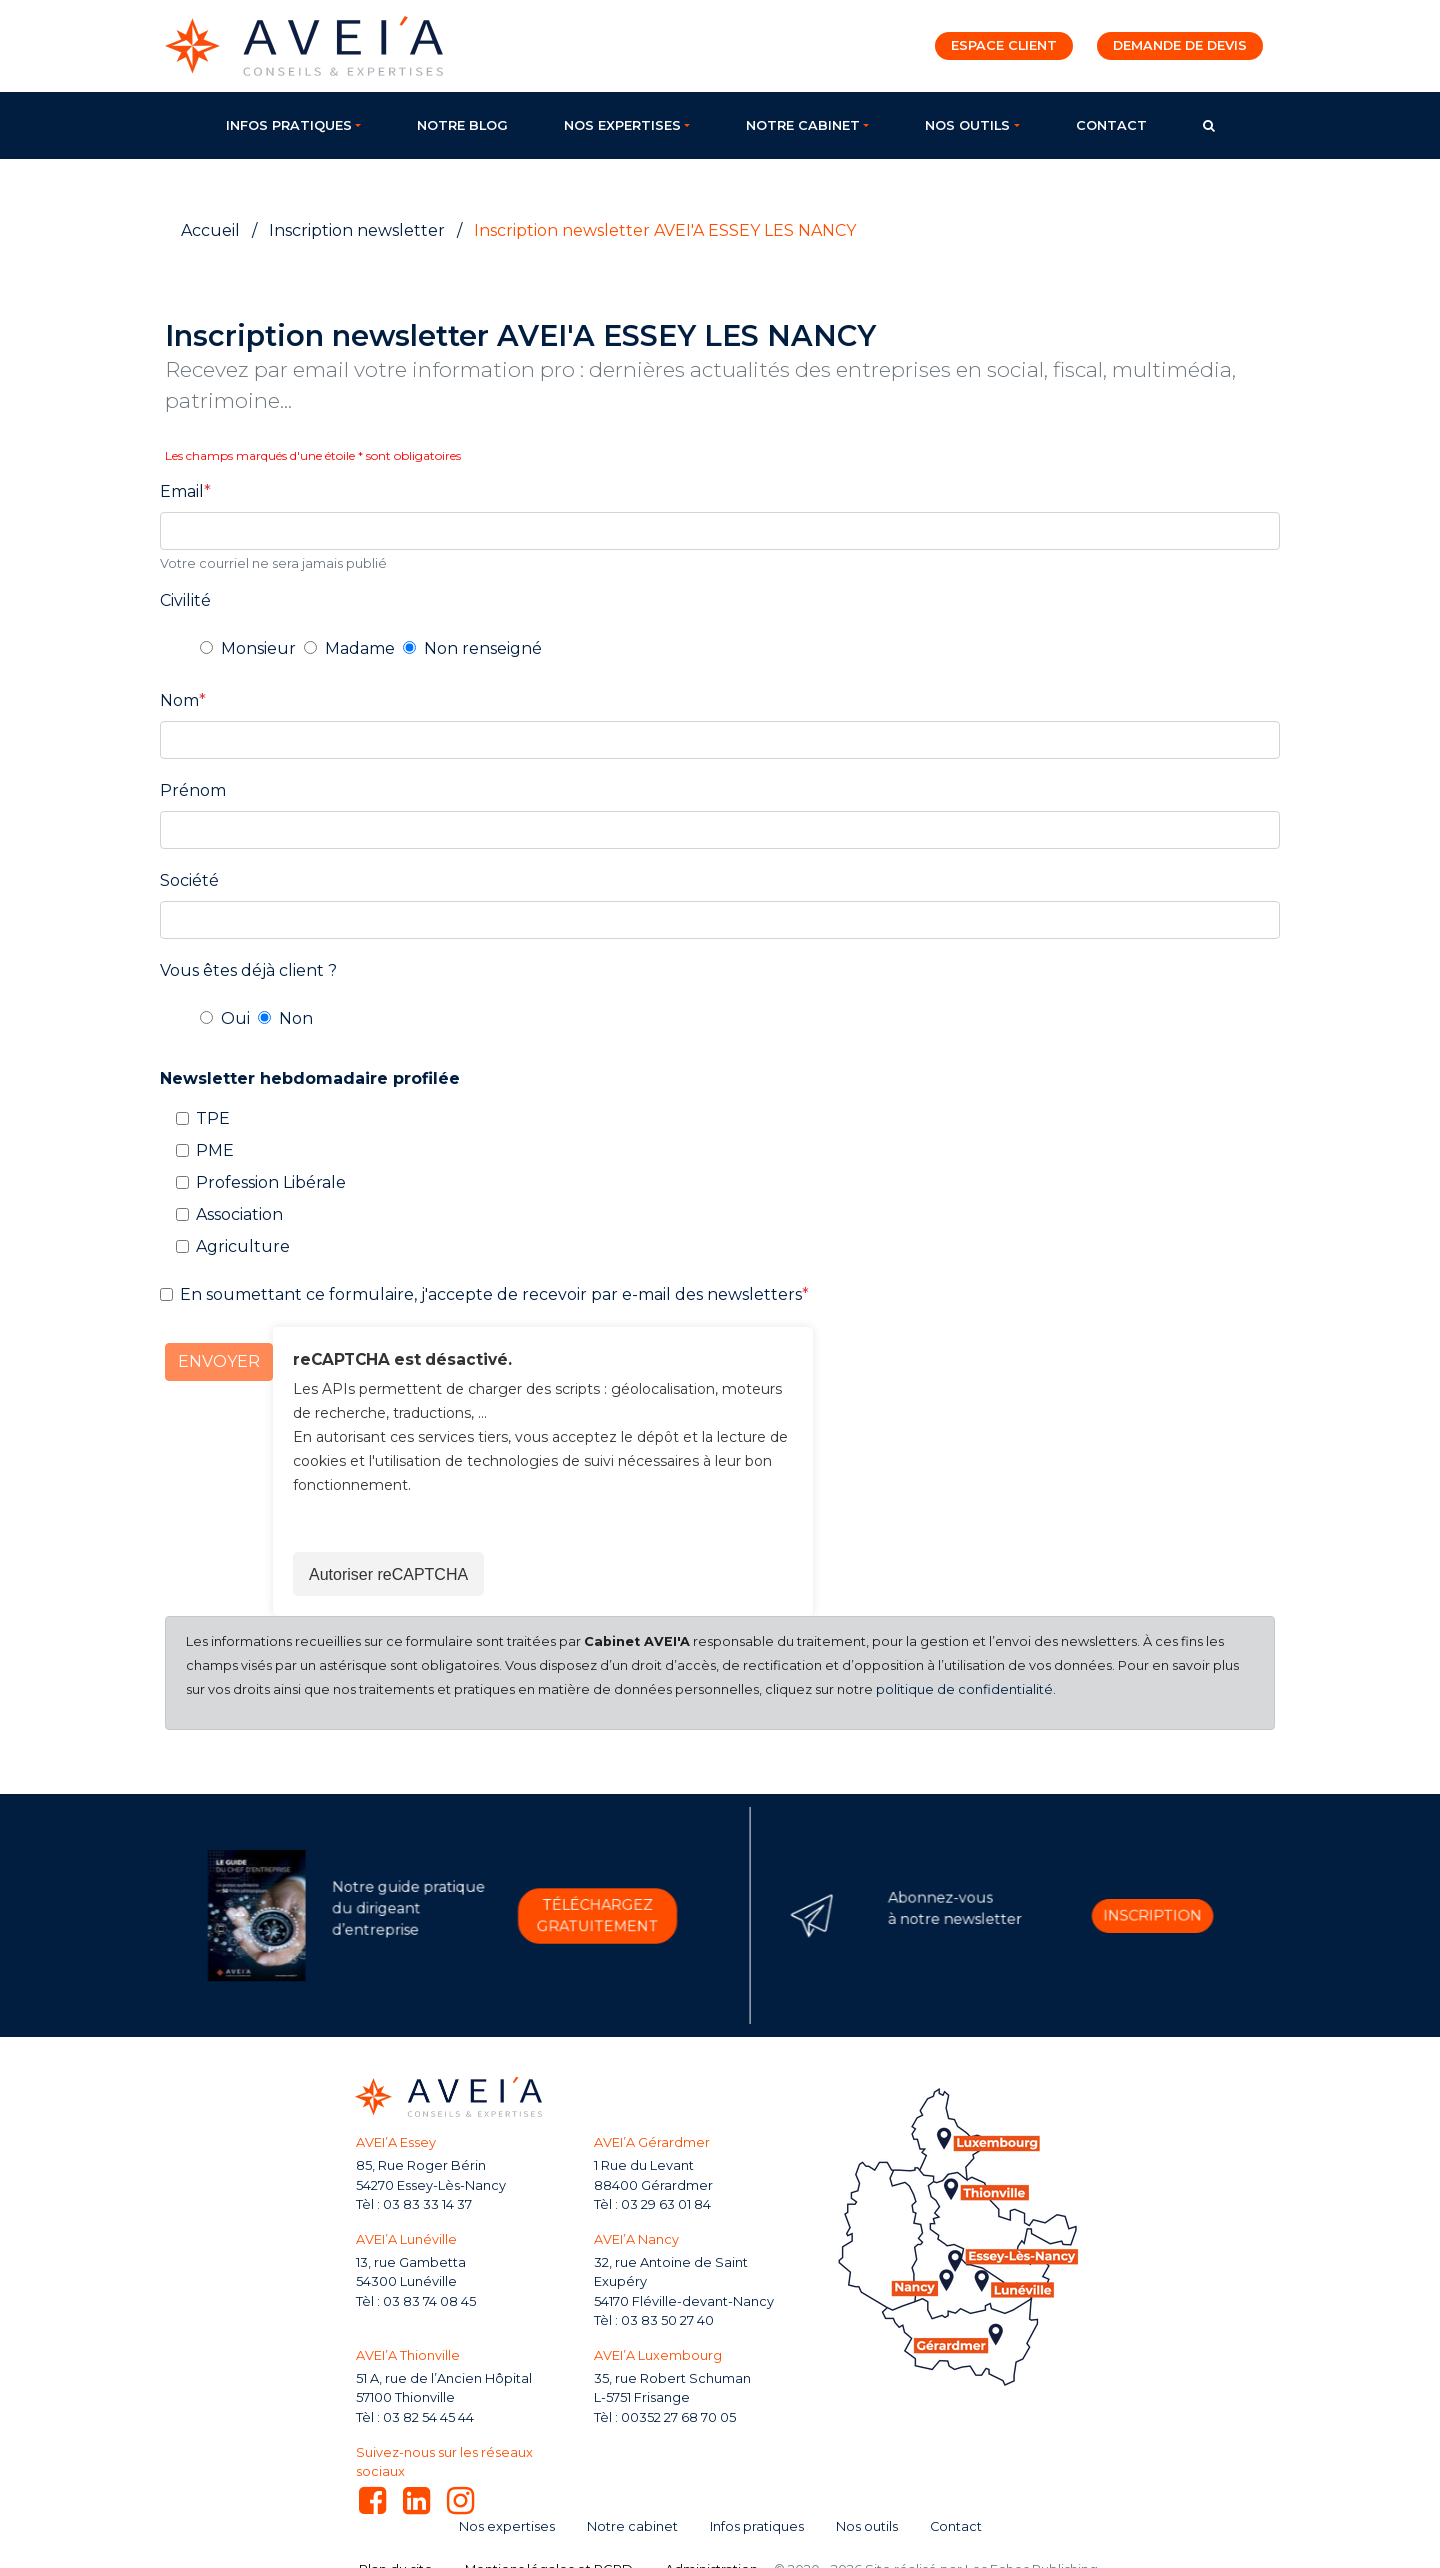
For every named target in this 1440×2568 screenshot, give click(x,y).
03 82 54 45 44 (428, 2417)
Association (239, 1214)
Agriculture (243, 1246)
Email (182, 491)
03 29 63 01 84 (666, 2204)
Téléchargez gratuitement (540, 1915)
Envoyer (219, 1361)
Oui (235, 1018)
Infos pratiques (289, 125)
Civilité (185, 600)
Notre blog (462, 125)
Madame (360, 648)
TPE (213, 1118)
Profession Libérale (271, 1182)
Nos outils (967, 125)
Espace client (1004, 45)
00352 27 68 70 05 (678, 2417)
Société (189, 880)
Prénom (193, 790)
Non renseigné (483, 648)
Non (296, 1018)
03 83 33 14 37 (427, 2204)
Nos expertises (622, 125)
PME (215, 1150)
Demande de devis (1180, 45)
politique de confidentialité (964, 1689)
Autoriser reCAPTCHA (388, 1574)
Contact (1111, 125)
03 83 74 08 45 (429, 2301)
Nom (179, 700)
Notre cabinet (803, 125)
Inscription (1095, 1915)
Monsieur (258, 648)
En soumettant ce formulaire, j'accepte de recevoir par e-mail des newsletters (491, 1294)
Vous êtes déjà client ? (248, 970)
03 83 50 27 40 (667, 2320)
